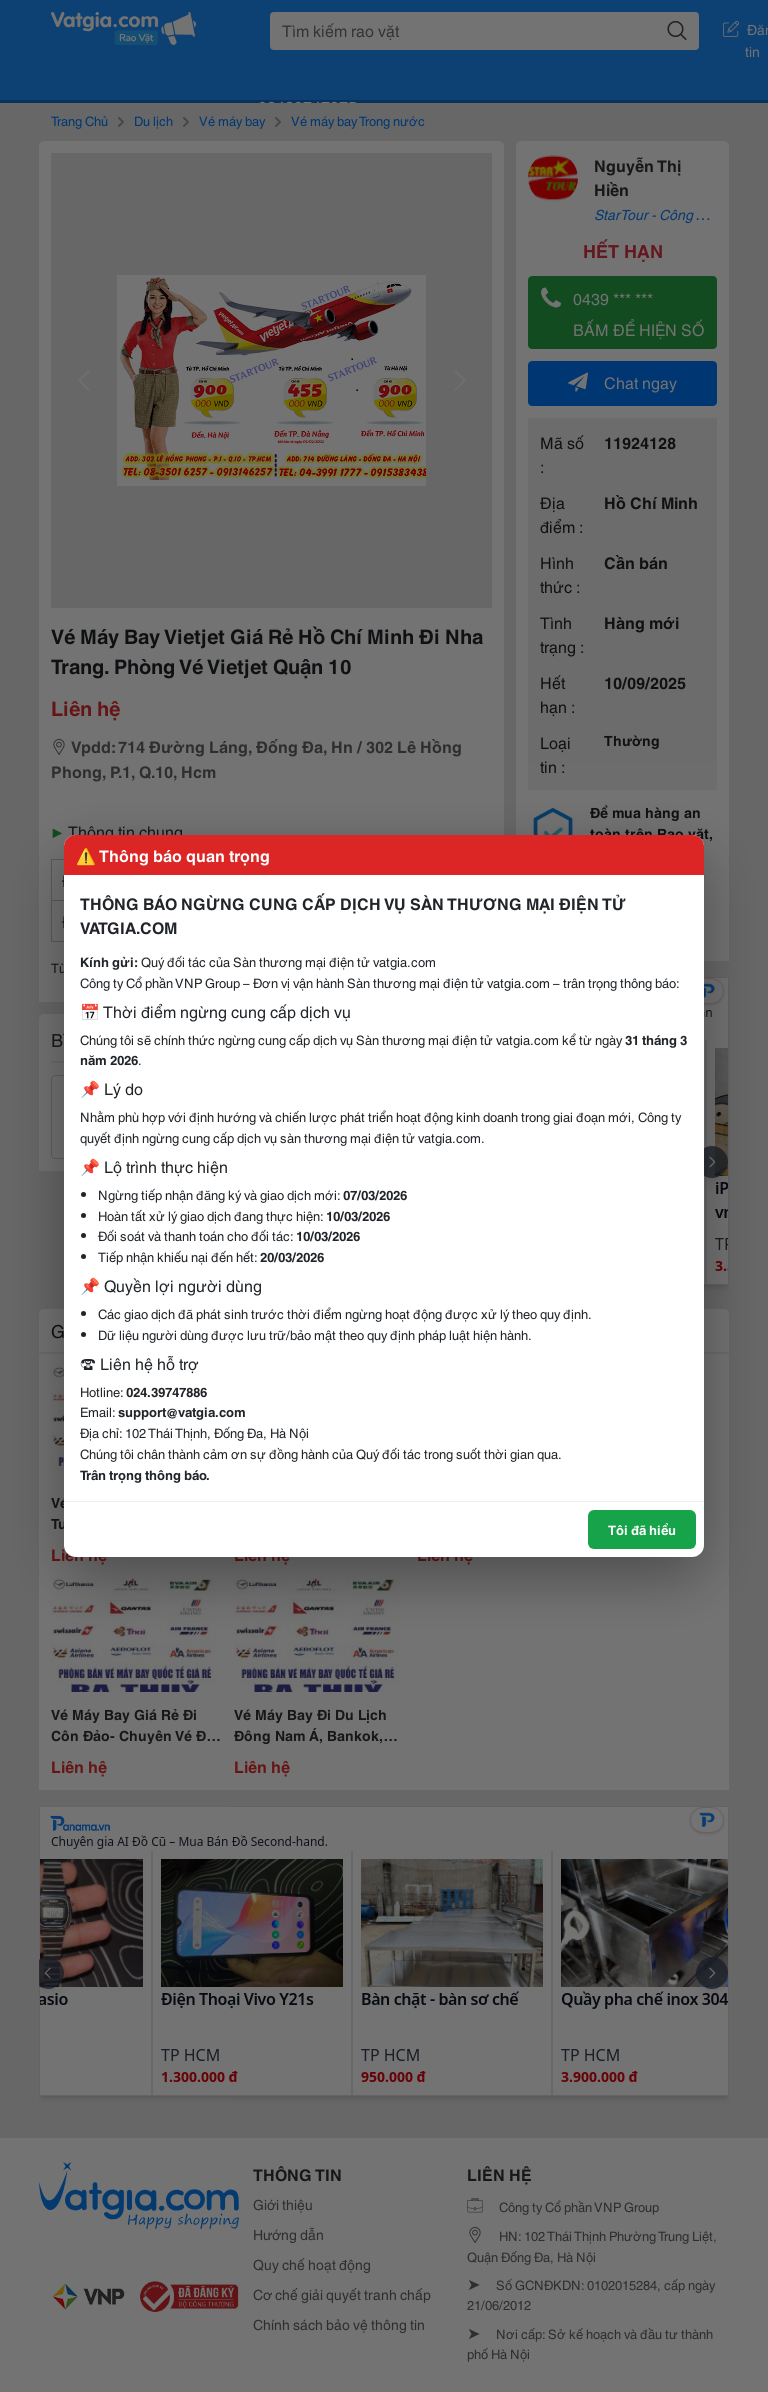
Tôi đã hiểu (642, 1529)
